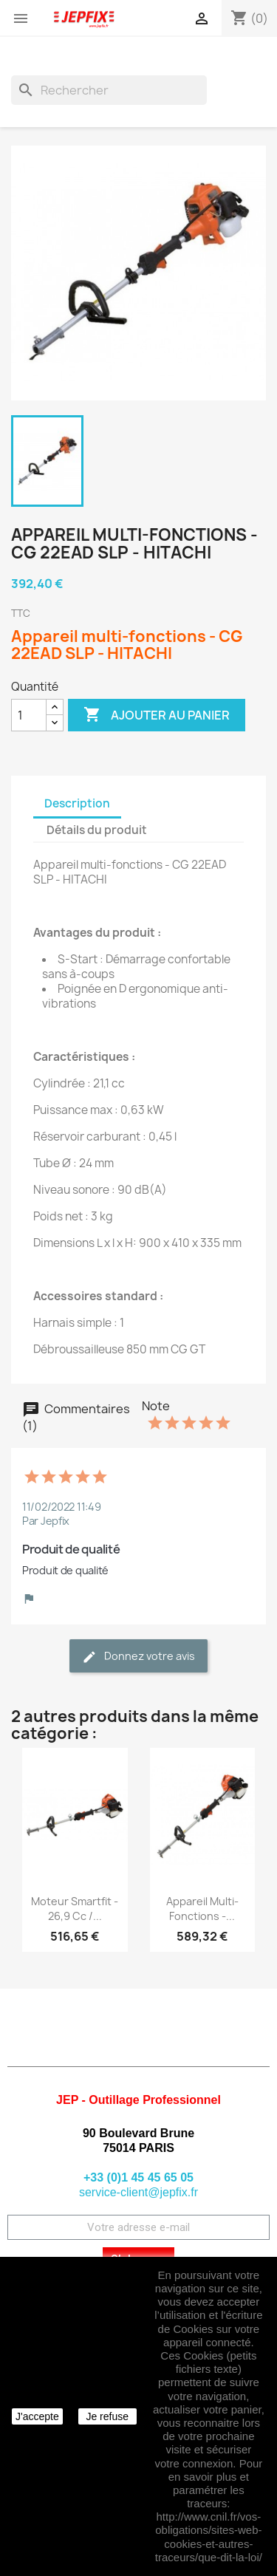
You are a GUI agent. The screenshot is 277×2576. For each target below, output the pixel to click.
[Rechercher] (109, 90)
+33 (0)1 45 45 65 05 (138, 2177)
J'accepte (37, 2416)
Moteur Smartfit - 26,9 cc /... (74, 1908)
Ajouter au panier (156, 715)
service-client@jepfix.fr (138, 2192)
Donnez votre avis (138, 1656)
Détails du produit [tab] (97, 830)
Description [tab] (77, 803)
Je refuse (107, 2416)
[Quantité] (29, 715)
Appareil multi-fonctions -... (202, 1908)
